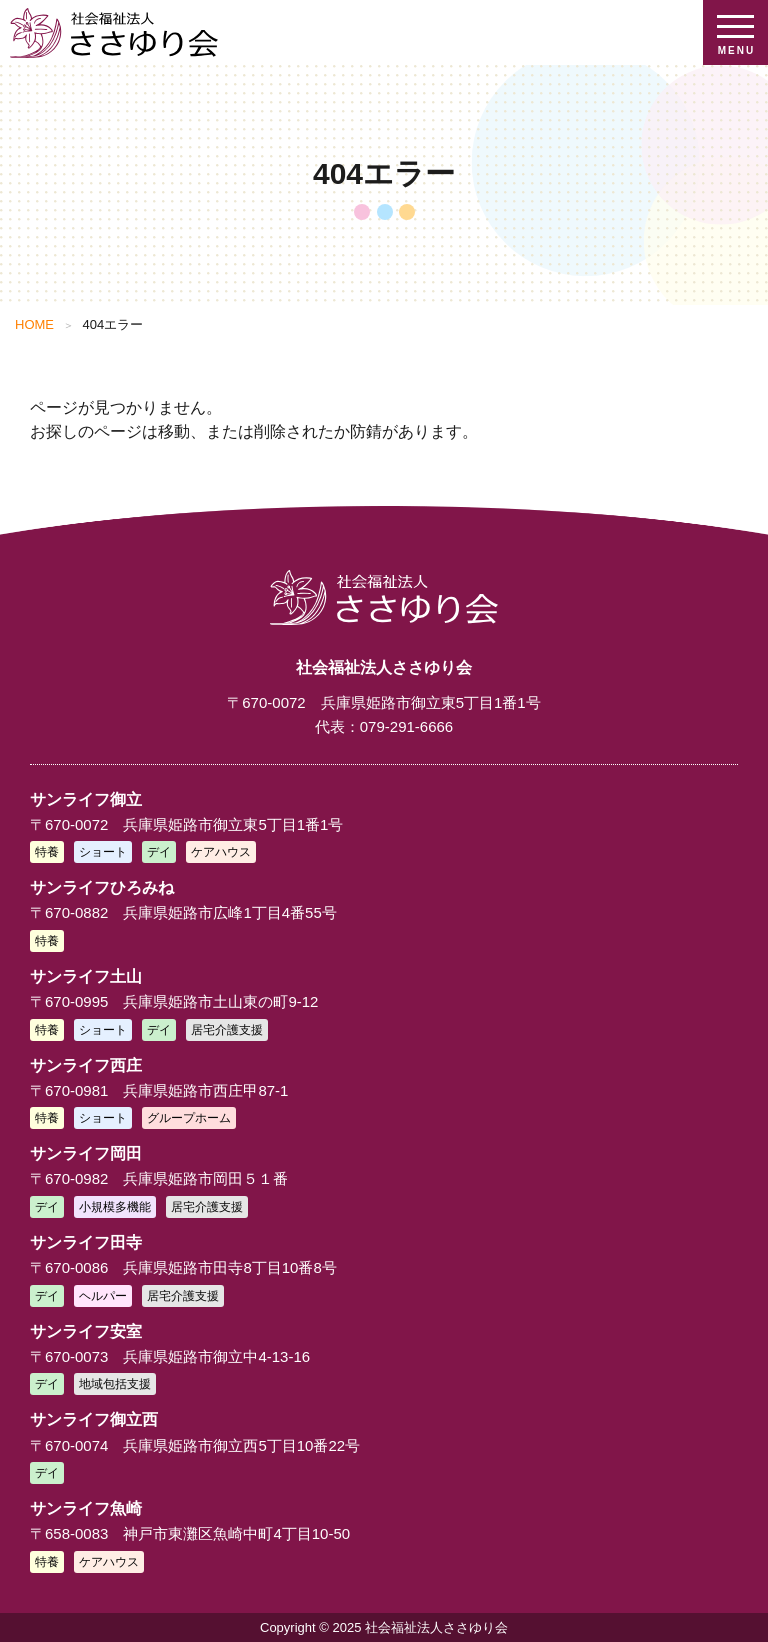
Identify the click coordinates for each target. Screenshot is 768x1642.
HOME (34, 324)
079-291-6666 (406, 726)
